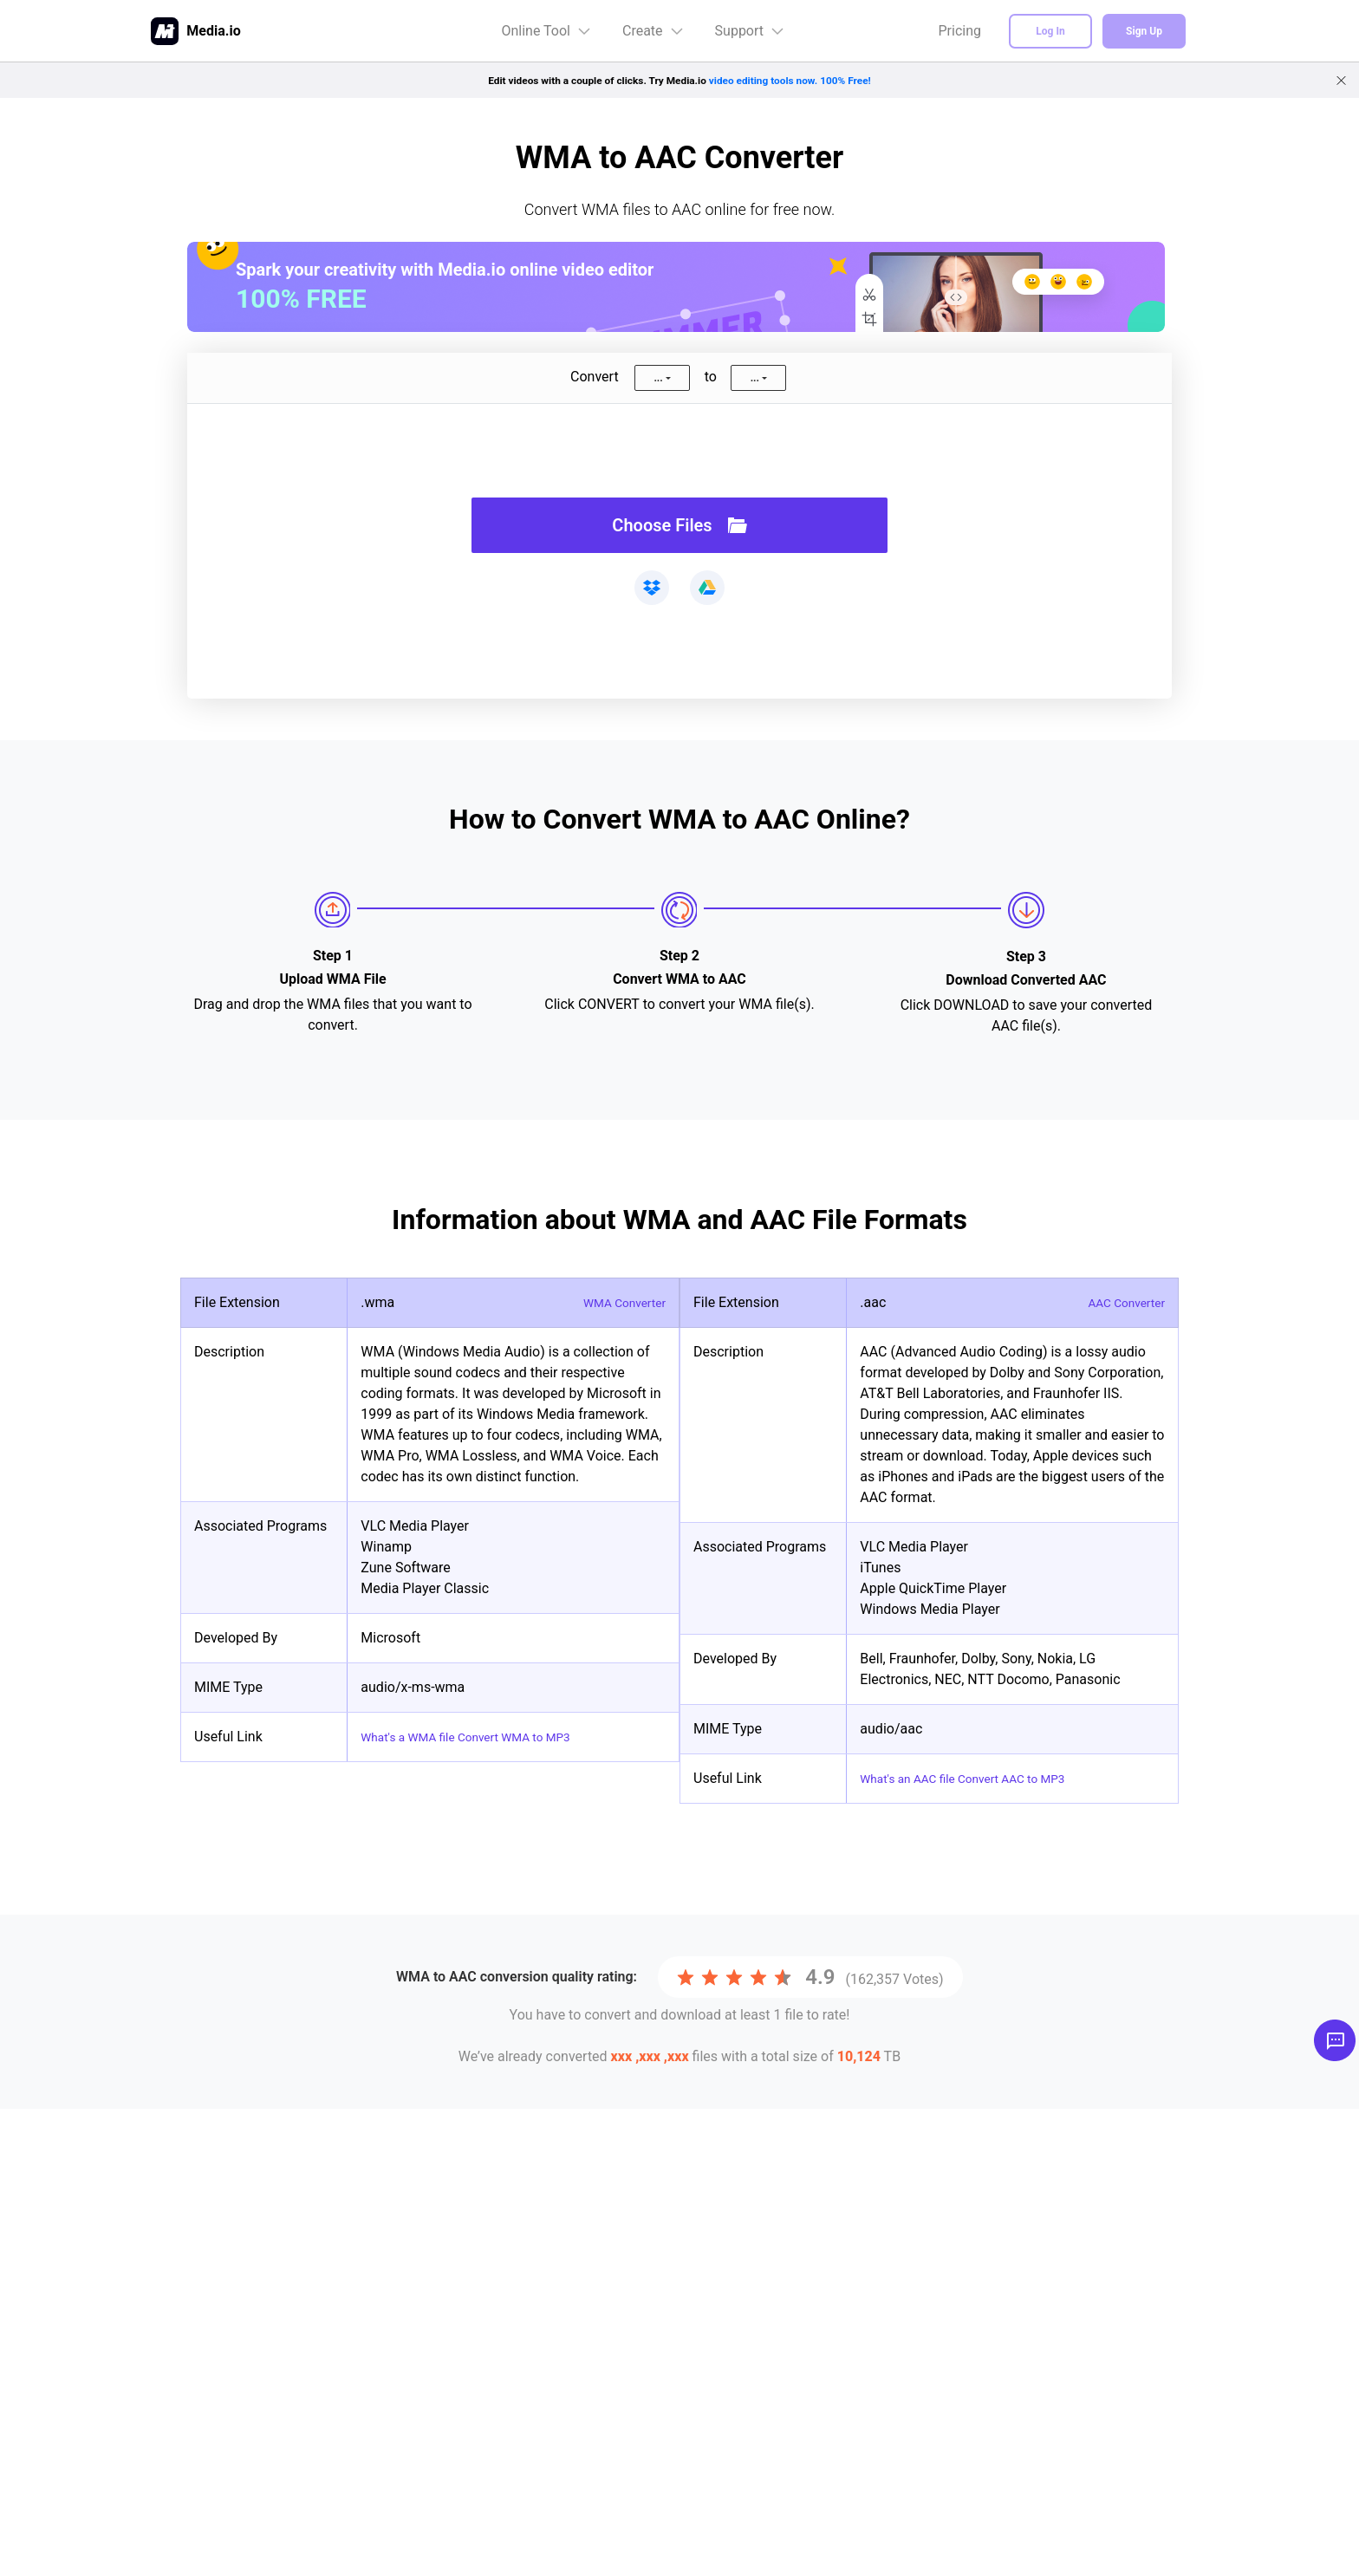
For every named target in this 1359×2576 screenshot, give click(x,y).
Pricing (960, 31)
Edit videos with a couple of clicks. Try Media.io (680, 80)
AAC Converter (1119, 1302)
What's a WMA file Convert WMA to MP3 (484, 1736)
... (657, 378)
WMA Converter (617, 1302)
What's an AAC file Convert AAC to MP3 (981, 1778)
